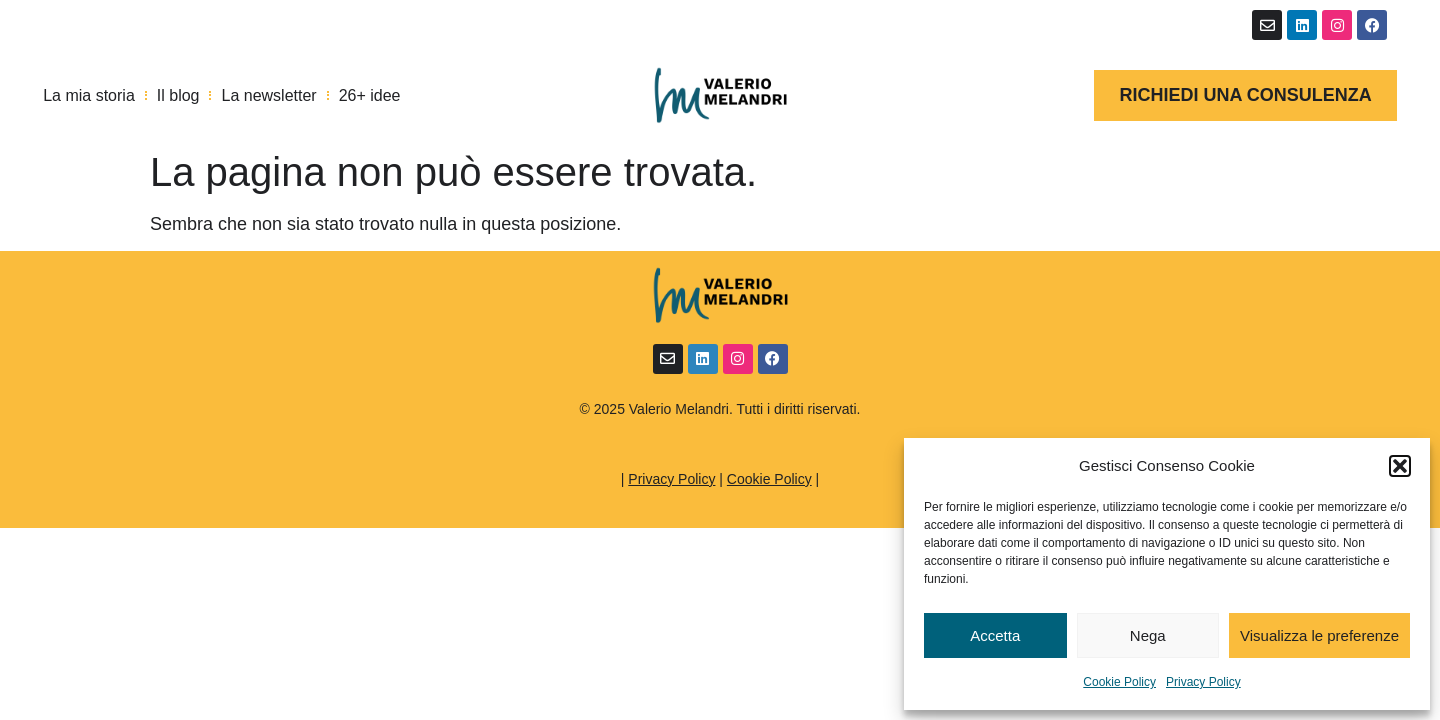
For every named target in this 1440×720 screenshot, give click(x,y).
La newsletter (268, 95)
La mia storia (89, 95)
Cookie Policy (1119, 682)
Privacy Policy (1203, 682)
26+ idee (370, 95)
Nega (1148, 635)
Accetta (995, 635)
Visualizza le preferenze (1319, 635)
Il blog (178, 95)
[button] (1400, 466)
